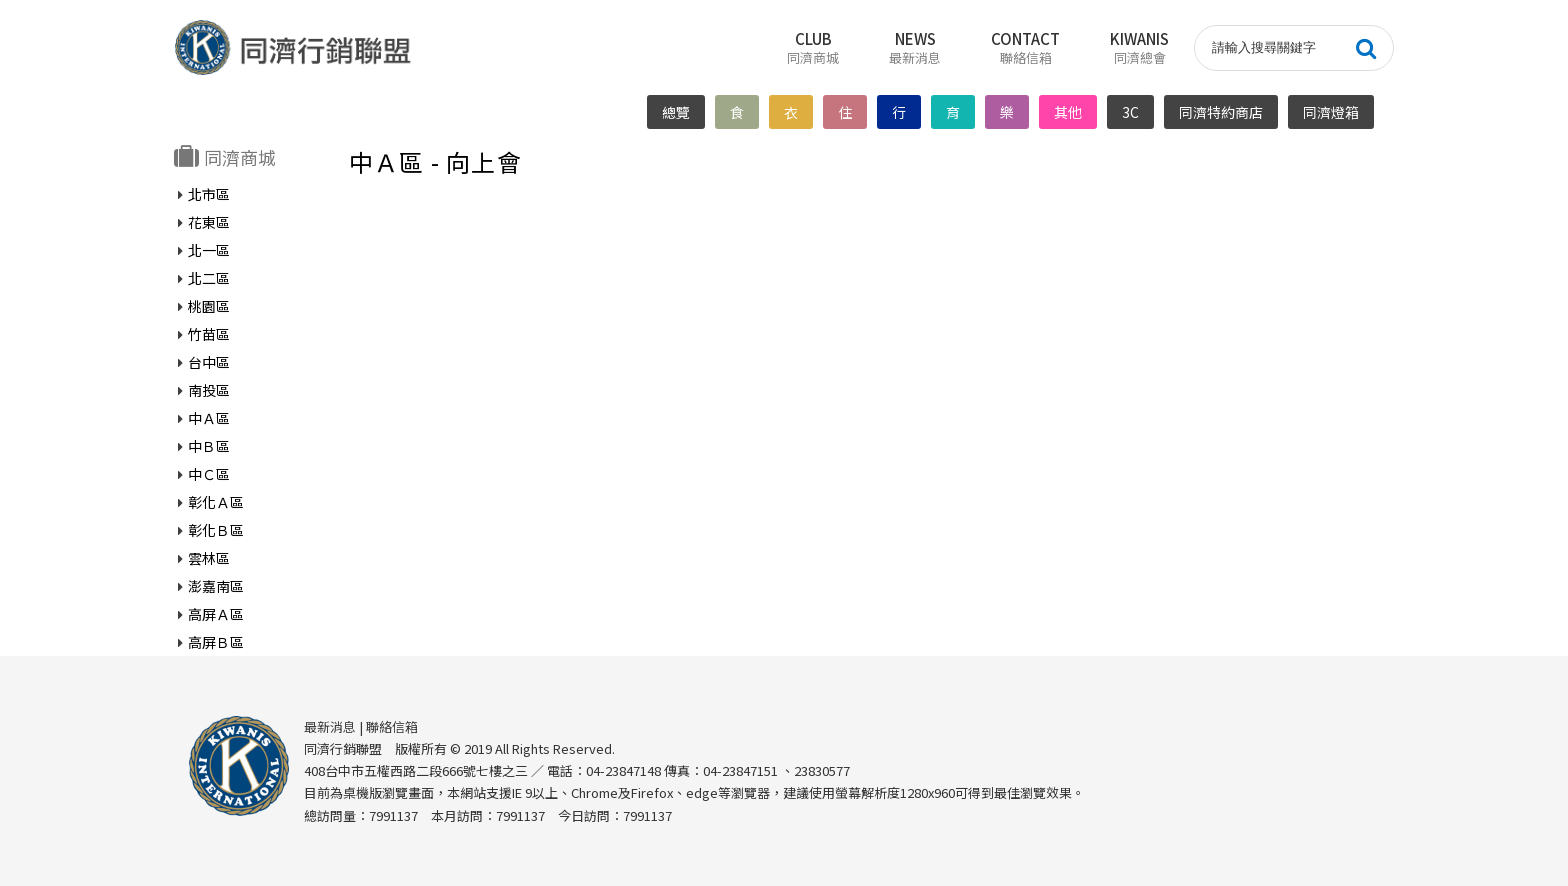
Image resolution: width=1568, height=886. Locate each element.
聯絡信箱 (392, 726)
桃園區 (209, 306)
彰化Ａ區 (216, 502)
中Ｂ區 (209, 446)
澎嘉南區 (216, 586)
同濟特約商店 (1221, 112)
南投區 (209, 390)
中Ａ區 (209, 418)
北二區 (209, 278)
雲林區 (209, 558)
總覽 (676, 112)
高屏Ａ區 (216, 614)
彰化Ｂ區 (216, 530)
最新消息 (330, 726)
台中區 (209, 362)
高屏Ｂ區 (216, 642)
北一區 (209, 250)
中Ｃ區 (209, 474)
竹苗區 (209, 334)
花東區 (209, 222)
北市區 (209, 194)
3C (1130, 112)
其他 (1068, 112)
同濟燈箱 (1331, 112)
